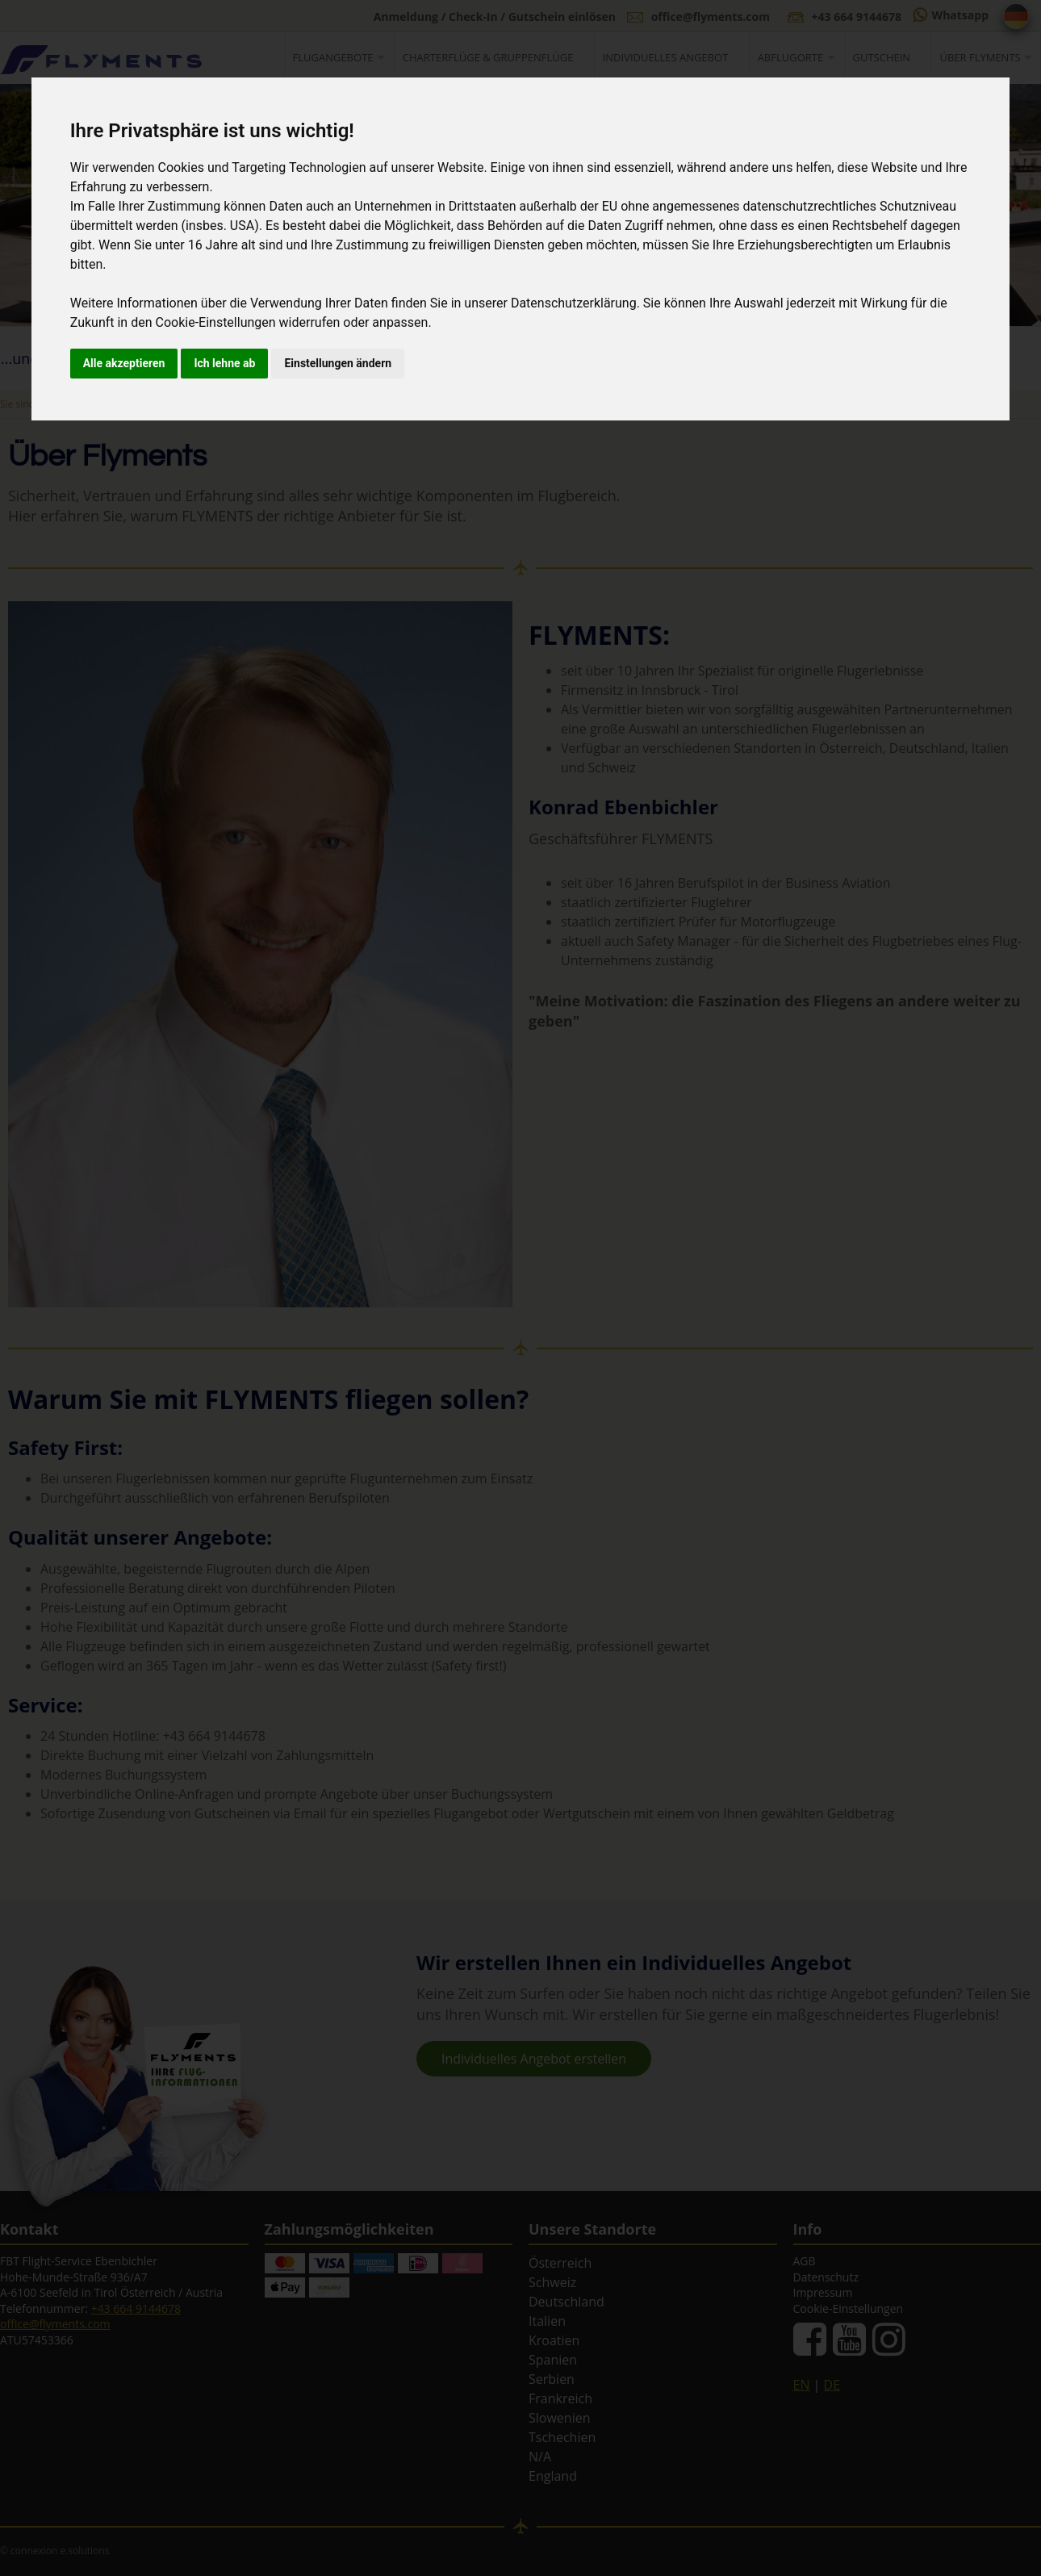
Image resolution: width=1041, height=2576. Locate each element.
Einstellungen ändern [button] (337, 363)
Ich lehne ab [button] (224, 363)
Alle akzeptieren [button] (124, 363)
